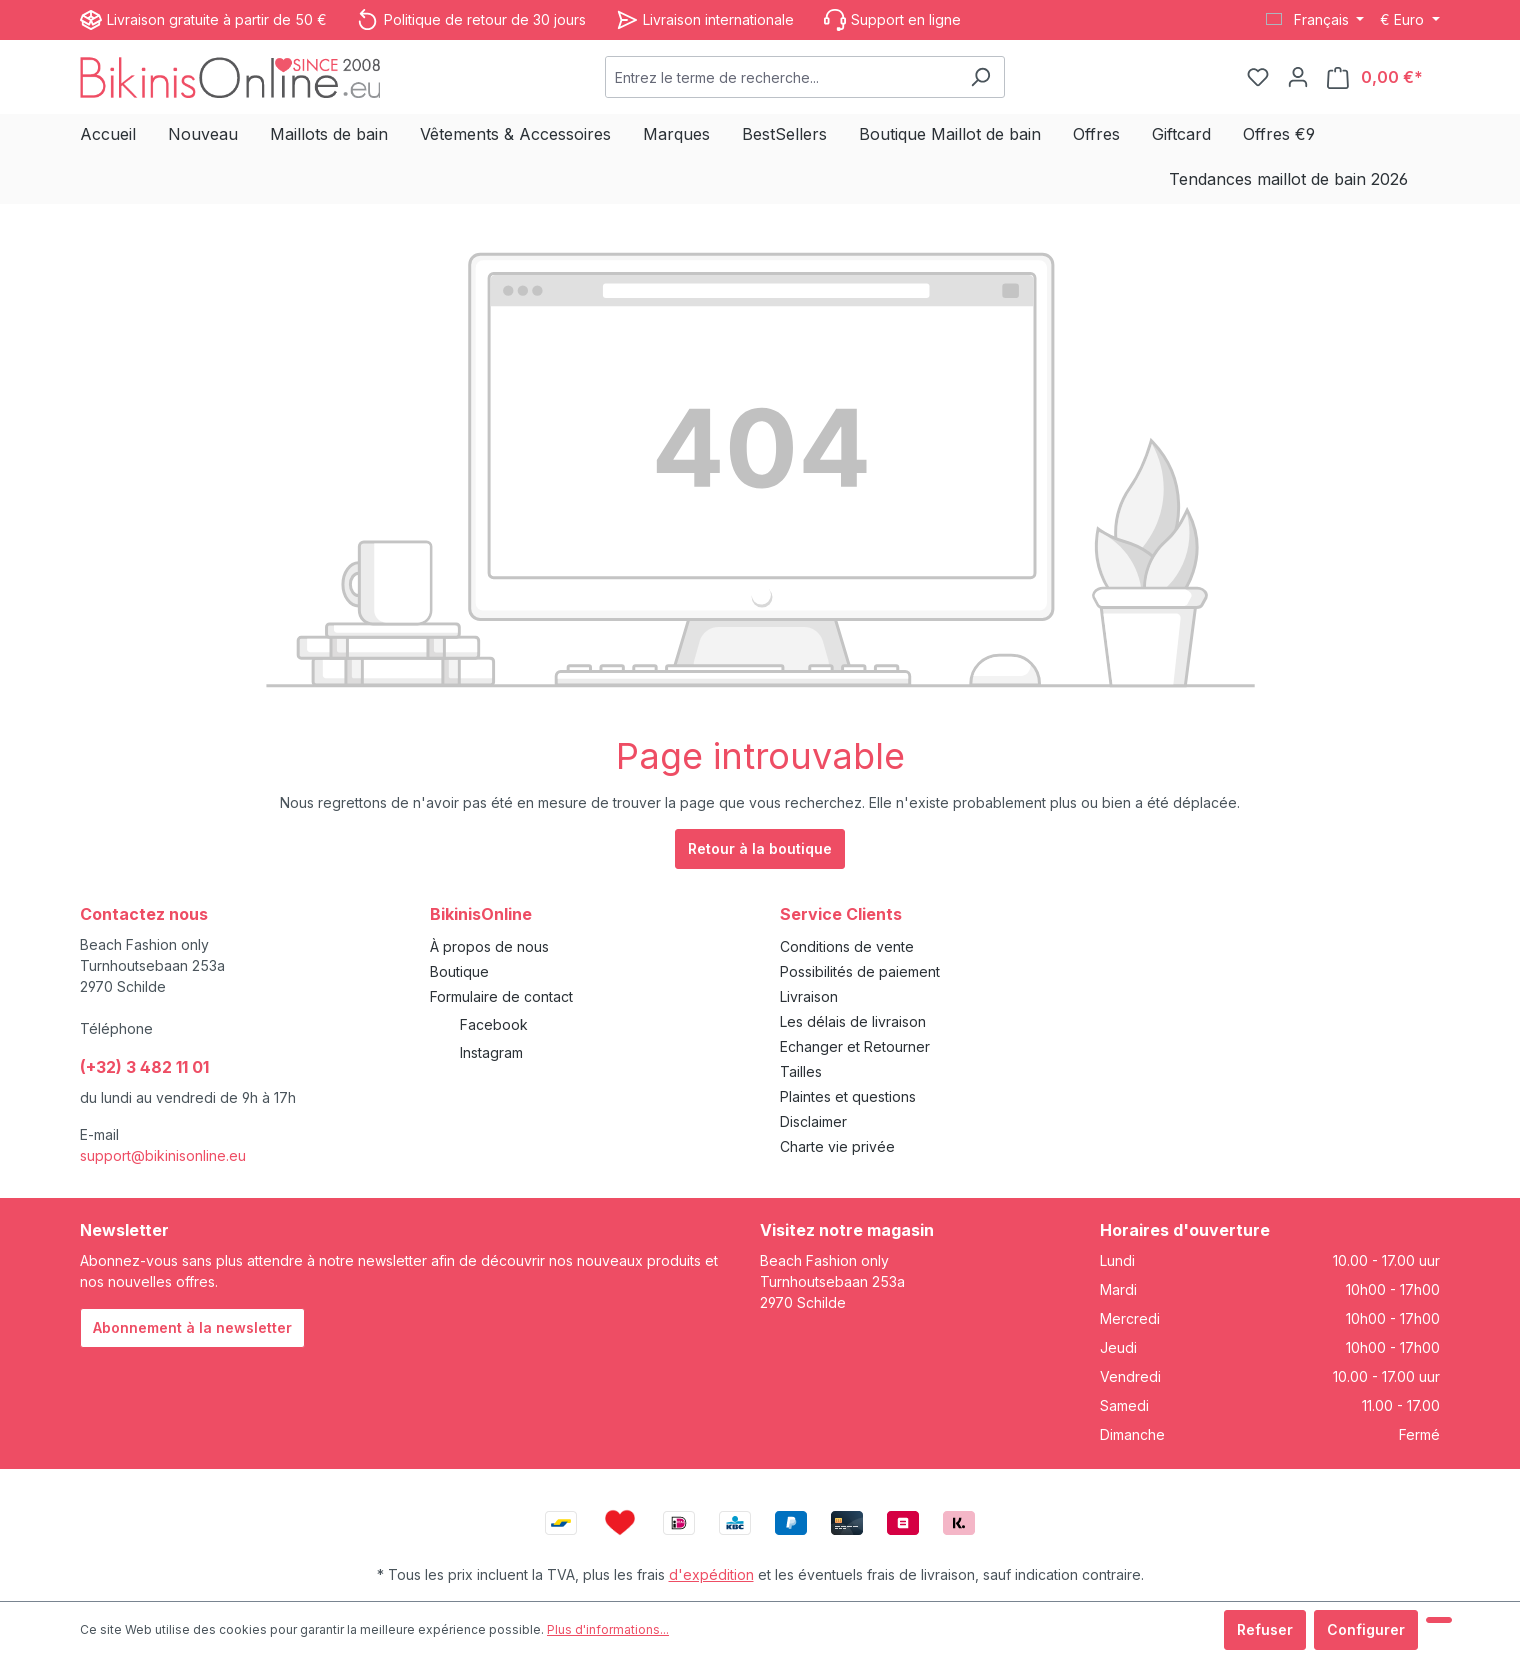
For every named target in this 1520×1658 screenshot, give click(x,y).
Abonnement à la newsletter (192, 1327)
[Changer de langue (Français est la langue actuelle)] (1315, 20)
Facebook (494, 1024)
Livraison (809, 996)
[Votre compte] (1298, 77)
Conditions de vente (847, 946)
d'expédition (711, 1574)
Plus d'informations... (608, 1629)
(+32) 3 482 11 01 (144, 1067)
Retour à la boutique (760, 848)
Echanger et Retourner (855, 1046)
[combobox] (781, 77)
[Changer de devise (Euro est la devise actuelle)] (1410, 20)
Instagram (491, 1052)
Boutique (459, 971)
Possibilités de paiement (860, 971)
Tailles (801, 1071)
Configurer (1366, 1629)
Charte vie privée (837, 1146)
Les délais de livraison (853, 1021)
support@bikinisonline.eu (163, 1155)
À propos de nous (489, 946)
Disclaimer (813, 1121)
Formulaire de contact (501, 996)
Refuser (1265, 1629)
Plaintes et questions (848, 1096)
